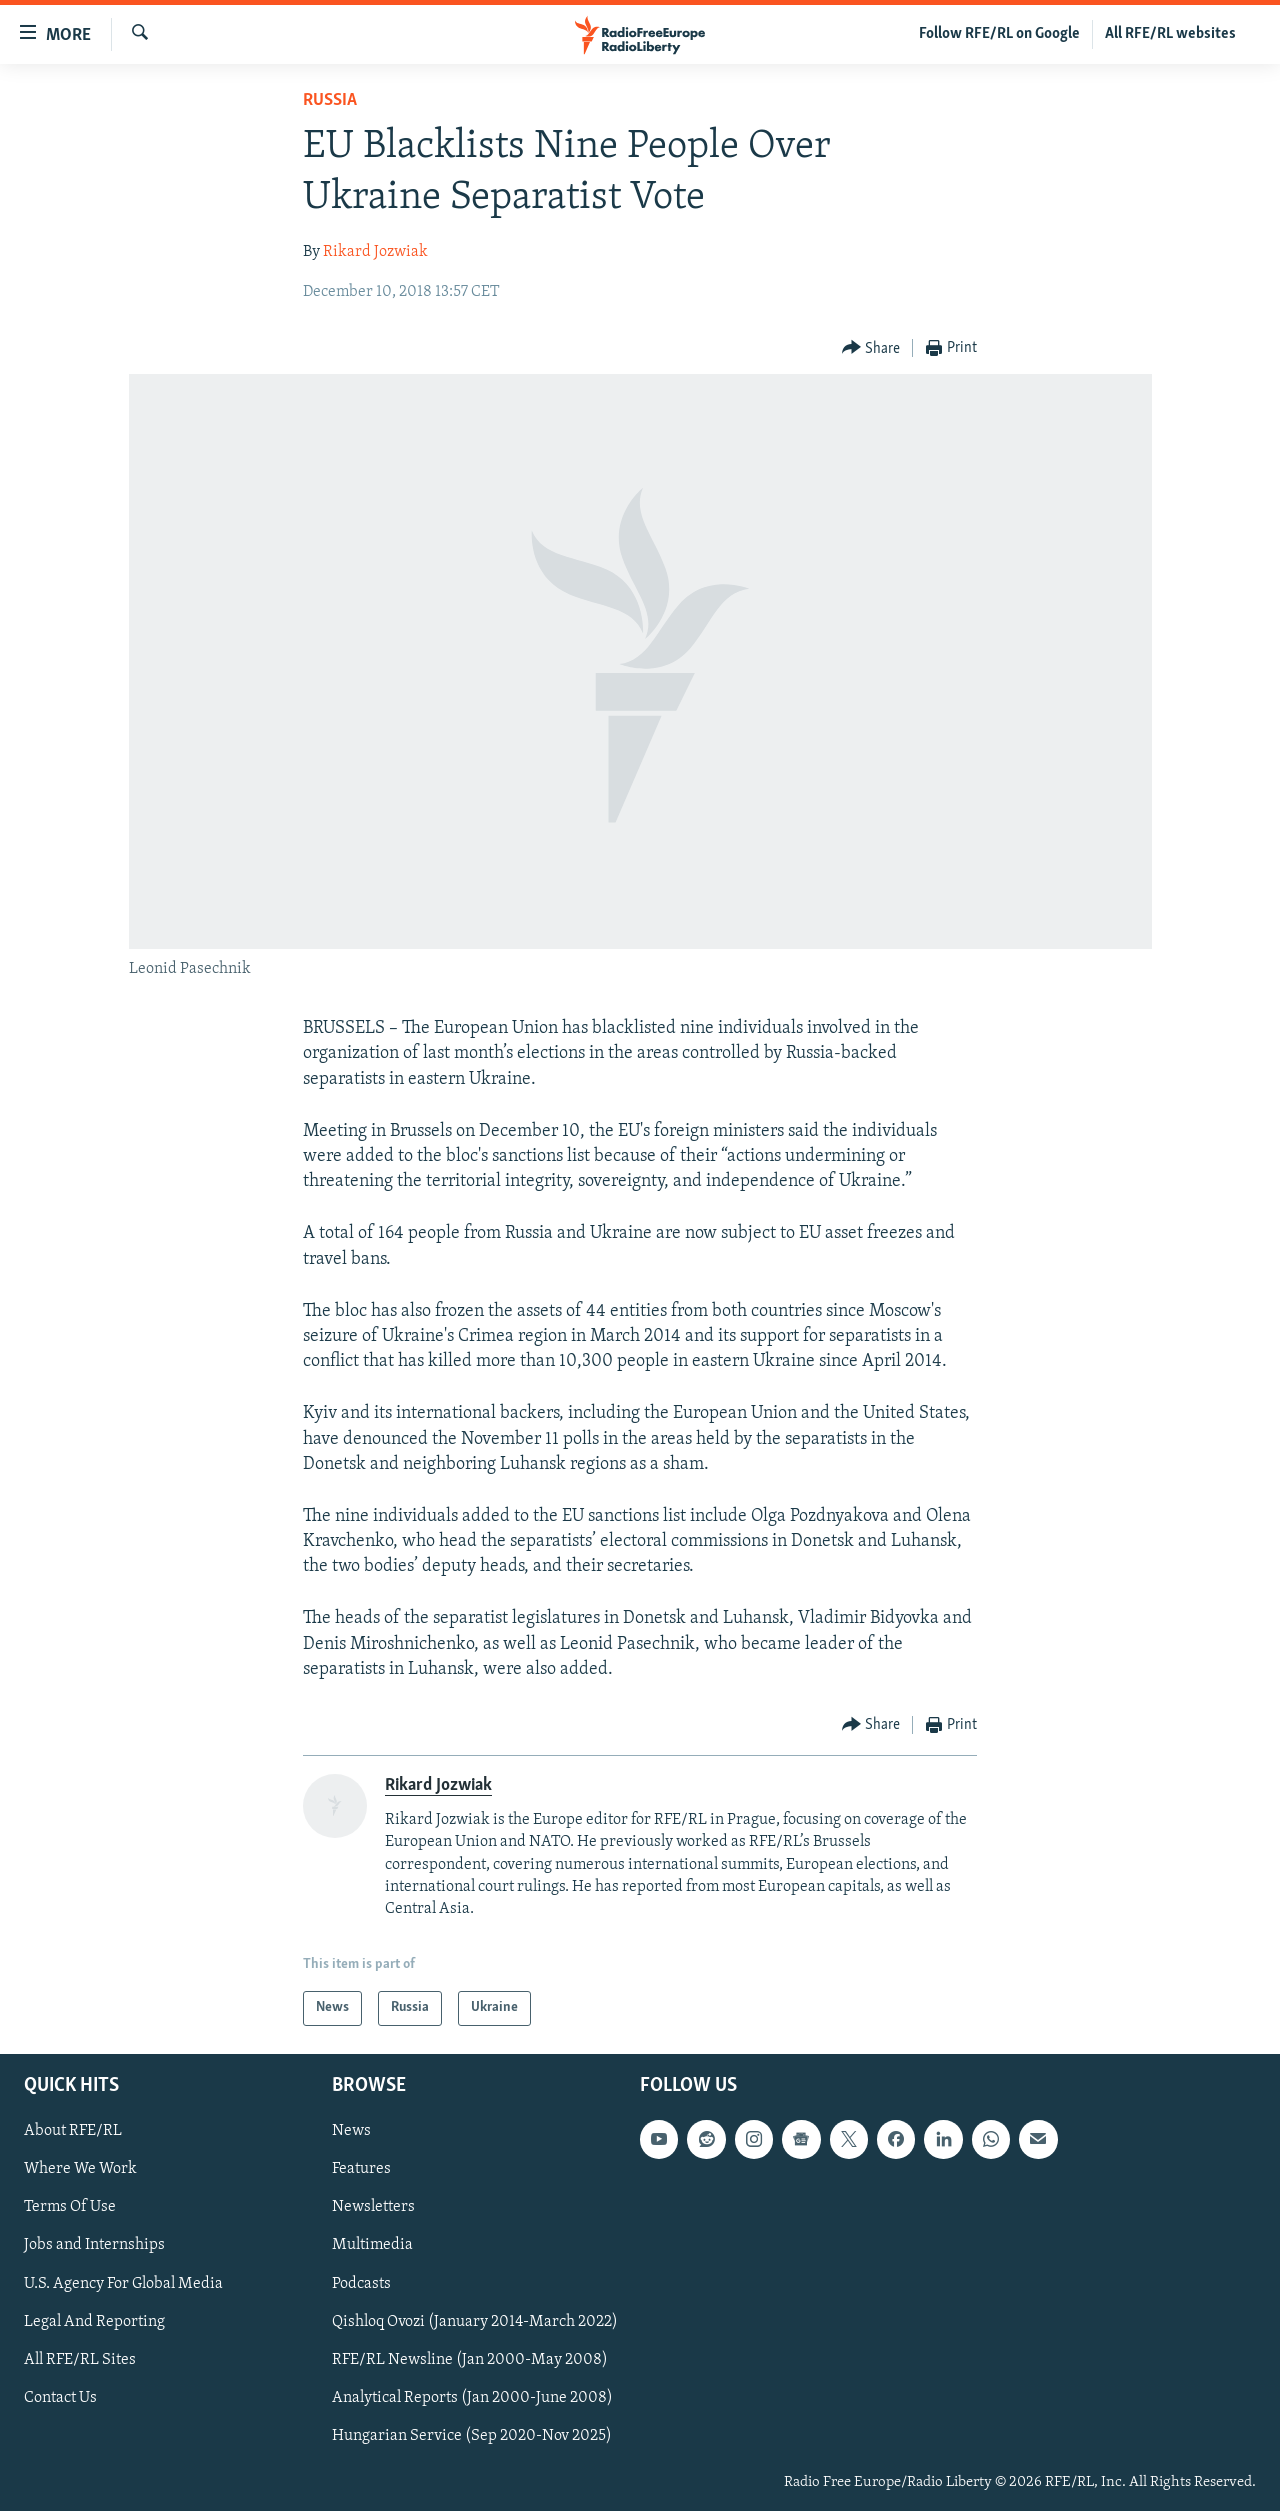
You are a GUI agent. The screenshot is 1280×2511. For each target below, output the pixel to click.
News (351, 2131)
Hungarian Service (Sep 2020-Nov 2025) (472, 2435)
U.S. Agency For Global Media (123, 2283)
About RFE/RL (73, 2131)
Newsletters (373, 2207)
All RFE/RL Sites (80, 2359)
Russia (330, 100)
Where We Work (80, 2169)
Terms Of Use (70, 2207)
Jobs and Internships (94, 2245)
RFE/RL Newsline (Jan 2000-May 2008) (470, 2359)
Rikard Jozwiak (375, 252)
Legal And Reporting (94, 2321)
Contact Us (60, 2397)
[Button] (871, 348)
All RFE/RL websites (1170, 34)
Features (361, 2169)
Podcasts (361, 2283)
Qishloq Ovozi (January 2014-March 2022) (475, 2321)
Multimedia (372, 2245)
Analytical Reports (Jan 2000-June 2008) (472, 2397)
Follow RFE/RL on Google (999, 34)
